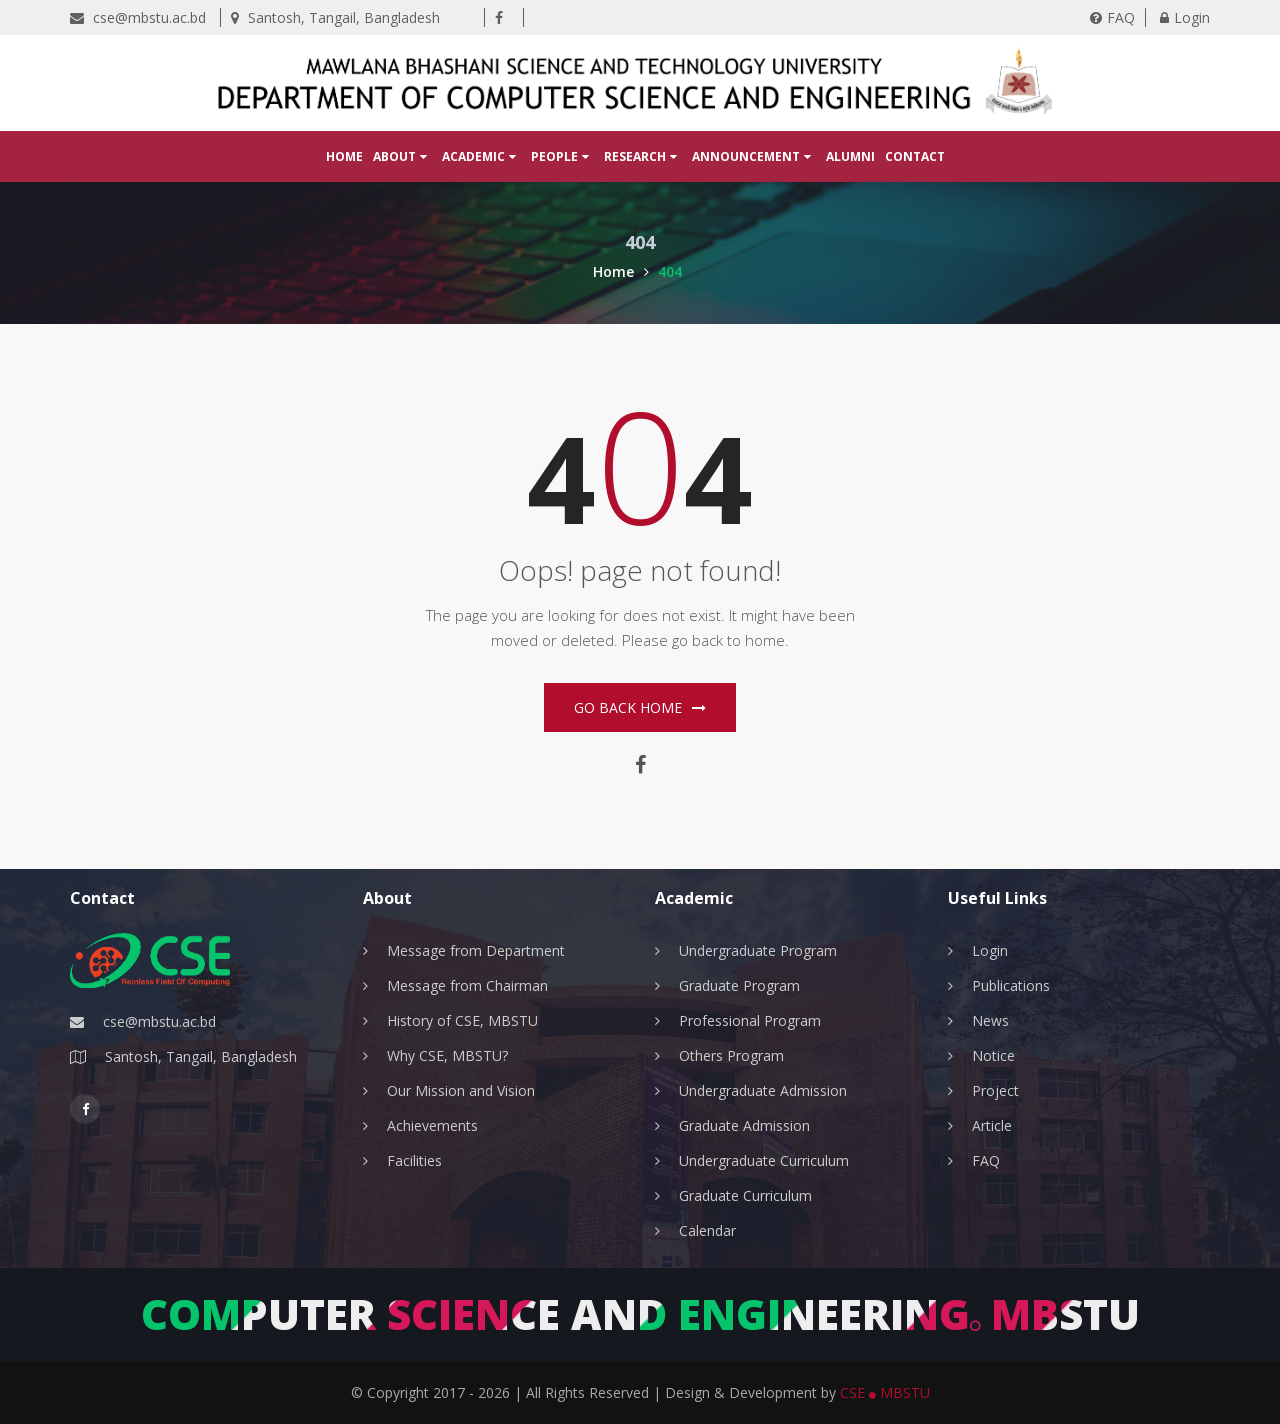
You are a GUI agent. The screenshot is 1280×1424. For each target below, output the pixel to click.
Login (1185, 17)
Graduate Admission (744, 1125)
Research (640, 156)
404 (670, 271)
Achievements (432, 1125)
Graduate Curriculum (745, 1195)
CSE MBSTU (885, 1392)
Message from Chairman (467, 985)
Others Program (731, 1055)
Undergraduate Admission (763, 1090)
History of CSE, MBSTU (462, 1020)
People (560, 156)
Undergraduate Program (758, 950)
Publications (1011, 985)
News (990, 1020)
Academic (479, 156)
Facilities (414, 1160)
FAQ (1112, 17)
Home (344, 156)
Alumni (850, 156)
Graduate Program (739, 985)
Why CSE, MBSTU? (447, 1055)
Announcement (751, 156)
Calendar (707, 1230)
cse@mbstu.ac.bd (138, 17)
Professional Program (750, 1020)
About (400, 156)
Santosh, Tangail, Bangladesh (335, 17)
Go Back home (640, 707)
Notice (993, 1055)
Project (995, 1090)
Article (992, 1125)
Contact (915, 156)
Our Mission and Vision (461, 1090)
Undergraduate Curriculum (764, 1160)
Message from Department (476, 950)
